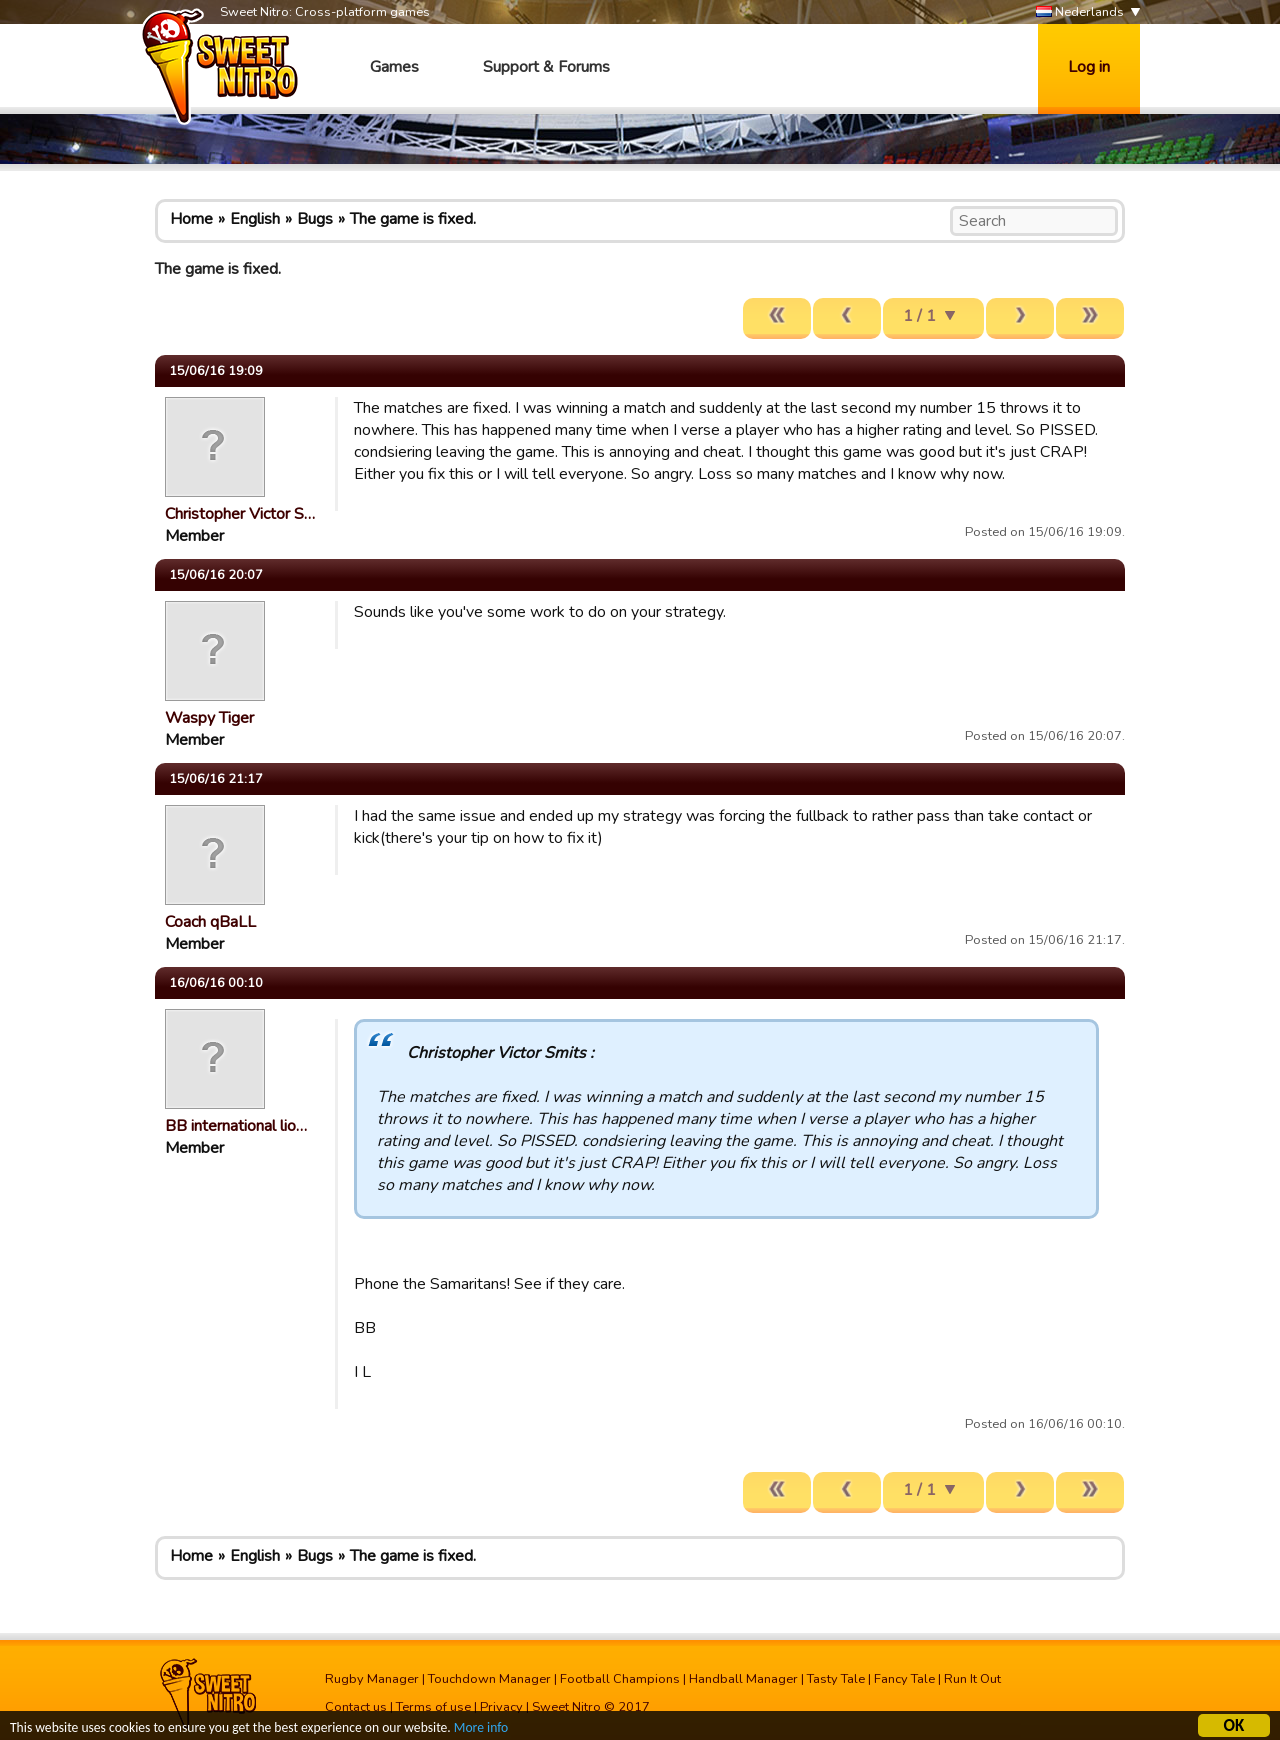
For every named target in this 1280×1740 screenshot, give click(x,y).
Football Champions (620, 1679)
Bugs (315, 219)
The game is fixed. (413, 219)
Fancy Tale (904, 1679)
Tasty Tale (836, 1679)
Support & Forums (546, 67)
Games (394, 67)
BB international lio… (236, 1126)
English (255, 219)
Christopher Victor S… (240, 514)
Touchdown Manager (489, 1679)
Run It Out (972, 1679)
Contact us (356, 1707)
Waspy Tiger (209, 718)
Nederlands (1080, 12)
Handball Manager (743, 1679)
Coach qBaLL (210, 922)
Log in (1089, 67)
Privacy (501, 1707)
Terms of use (433, 1707)
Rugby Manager (372, 1679)
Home (191, 219)
